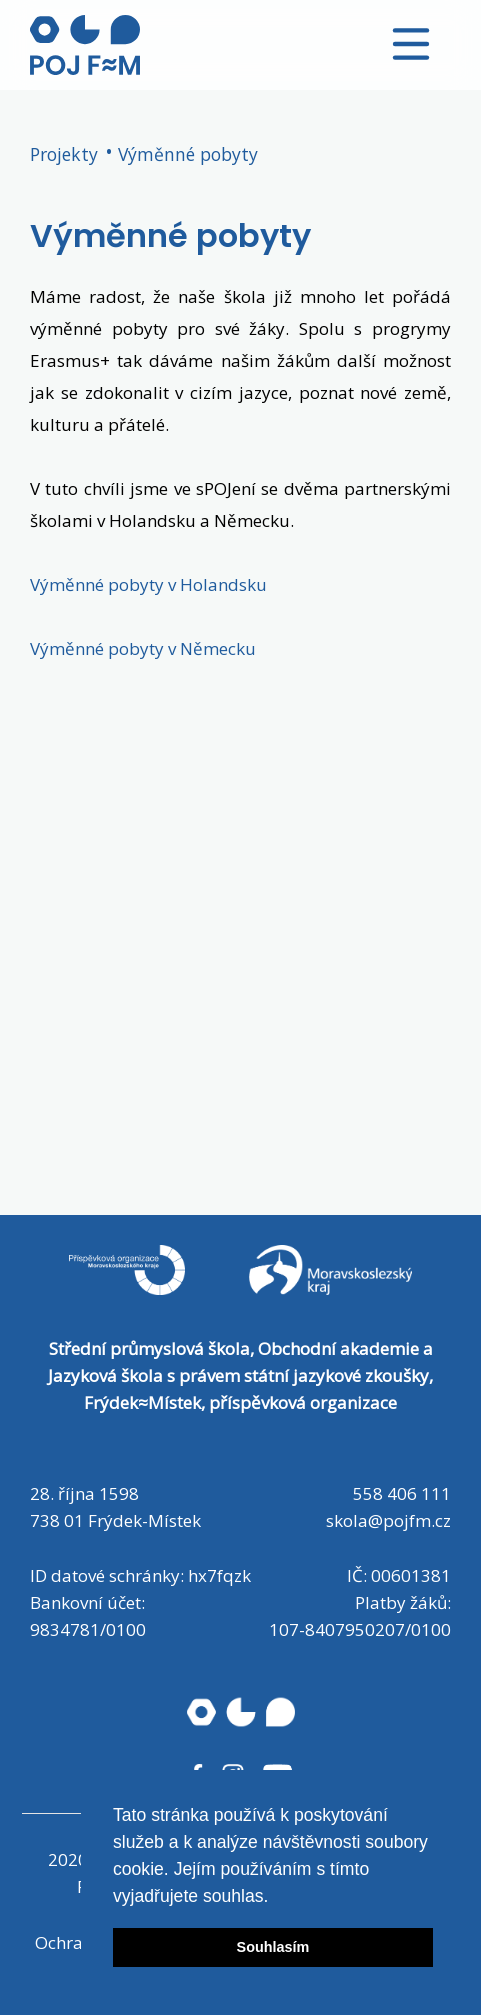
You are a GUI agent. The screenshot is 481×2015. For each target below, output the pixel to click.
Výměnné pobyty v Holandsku (148, 584)
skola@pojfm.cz (388, 1520)
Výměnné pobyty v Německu (143, 648)
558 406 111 (402, 1493)
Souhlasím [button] (273, 1947)
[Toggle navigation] (411, 44)
